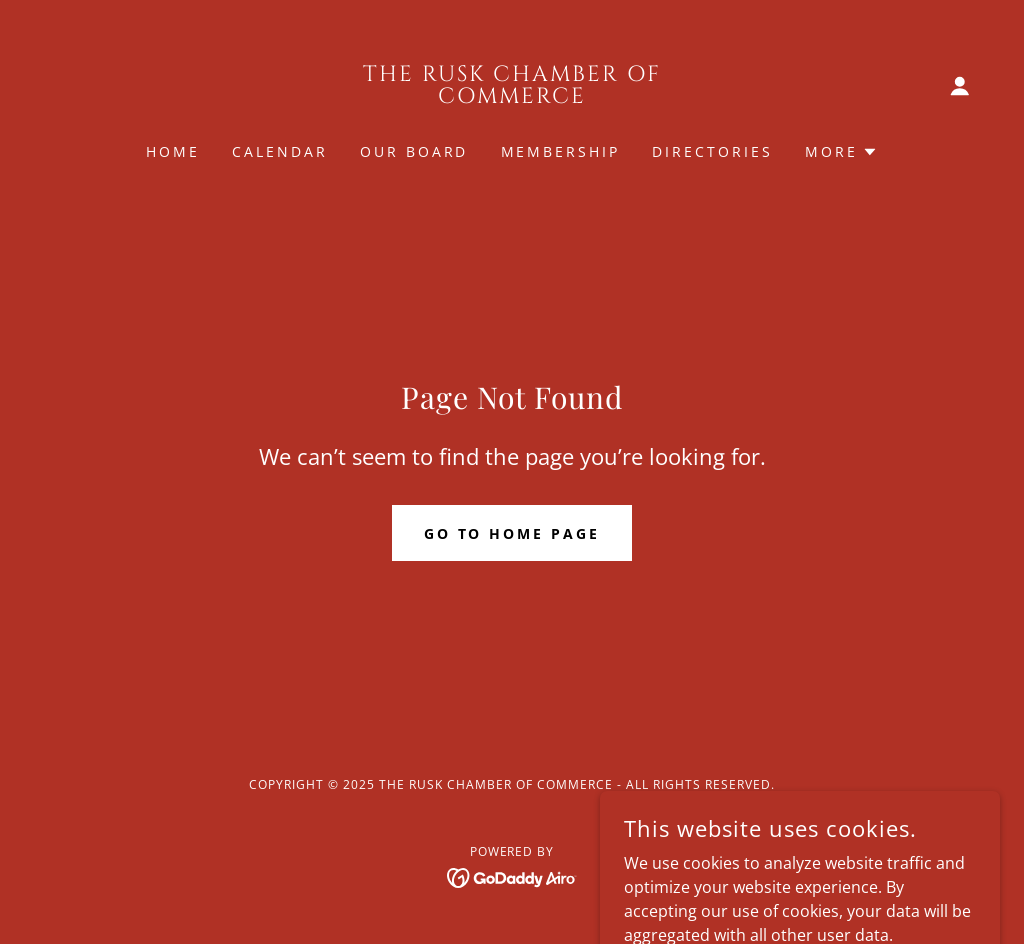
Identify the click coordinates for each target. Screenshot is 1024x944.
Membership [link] (561, 151)
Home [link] (173, 151)
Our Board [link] (414, 151)
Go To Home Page (512, 533)
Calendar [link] (280, 151)
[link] (512, 97)
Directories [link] (712, 151)
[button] (960, 86)
